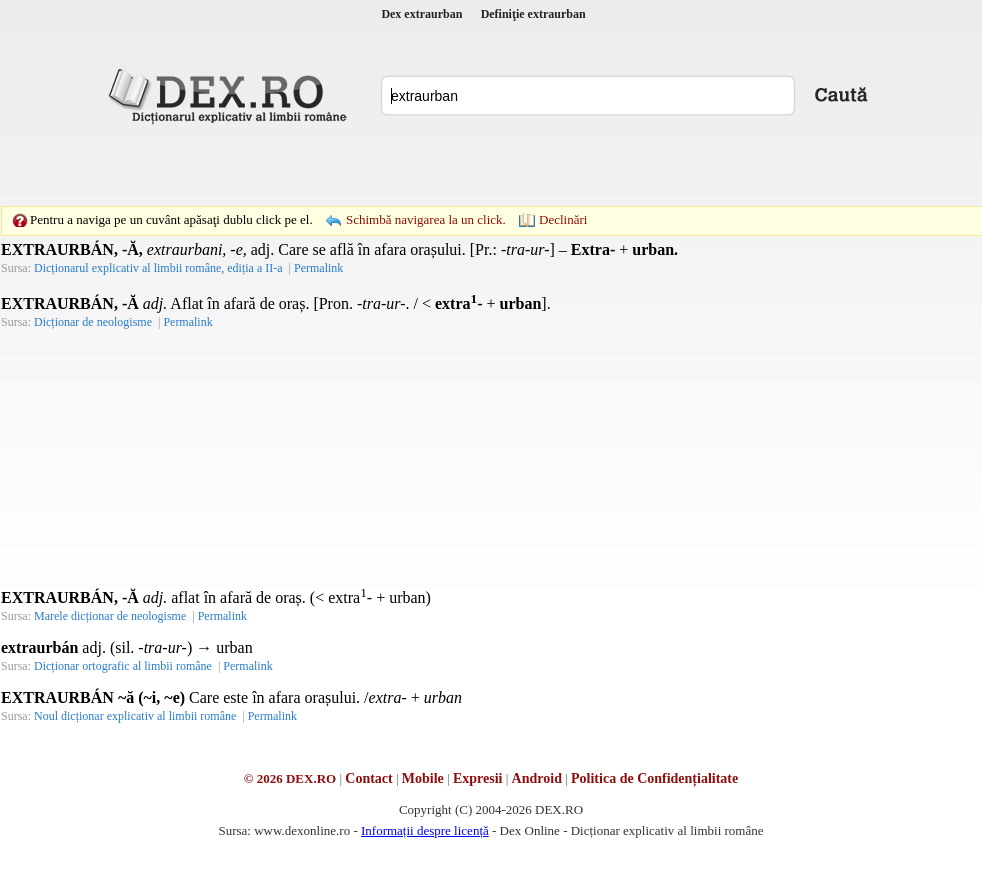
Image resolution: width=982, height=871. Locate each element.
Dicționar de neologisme (93, 322)
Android (537, 778)
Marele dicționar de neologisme (110, 616)
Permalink (318, 268)
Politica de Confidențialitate (654, 778)
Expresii (478, 778)
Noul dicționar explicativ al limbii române (135, 716)
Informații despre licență (425, 830)
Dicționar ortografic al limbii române (123, 666)
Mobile (423, 778)
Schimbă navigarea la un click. (426, 219)
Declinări (563, 219)
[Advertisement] (353, 165)
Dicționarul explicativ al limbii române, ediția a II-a (158, 268)
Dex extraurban (421, 14)
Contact (368, 778)
